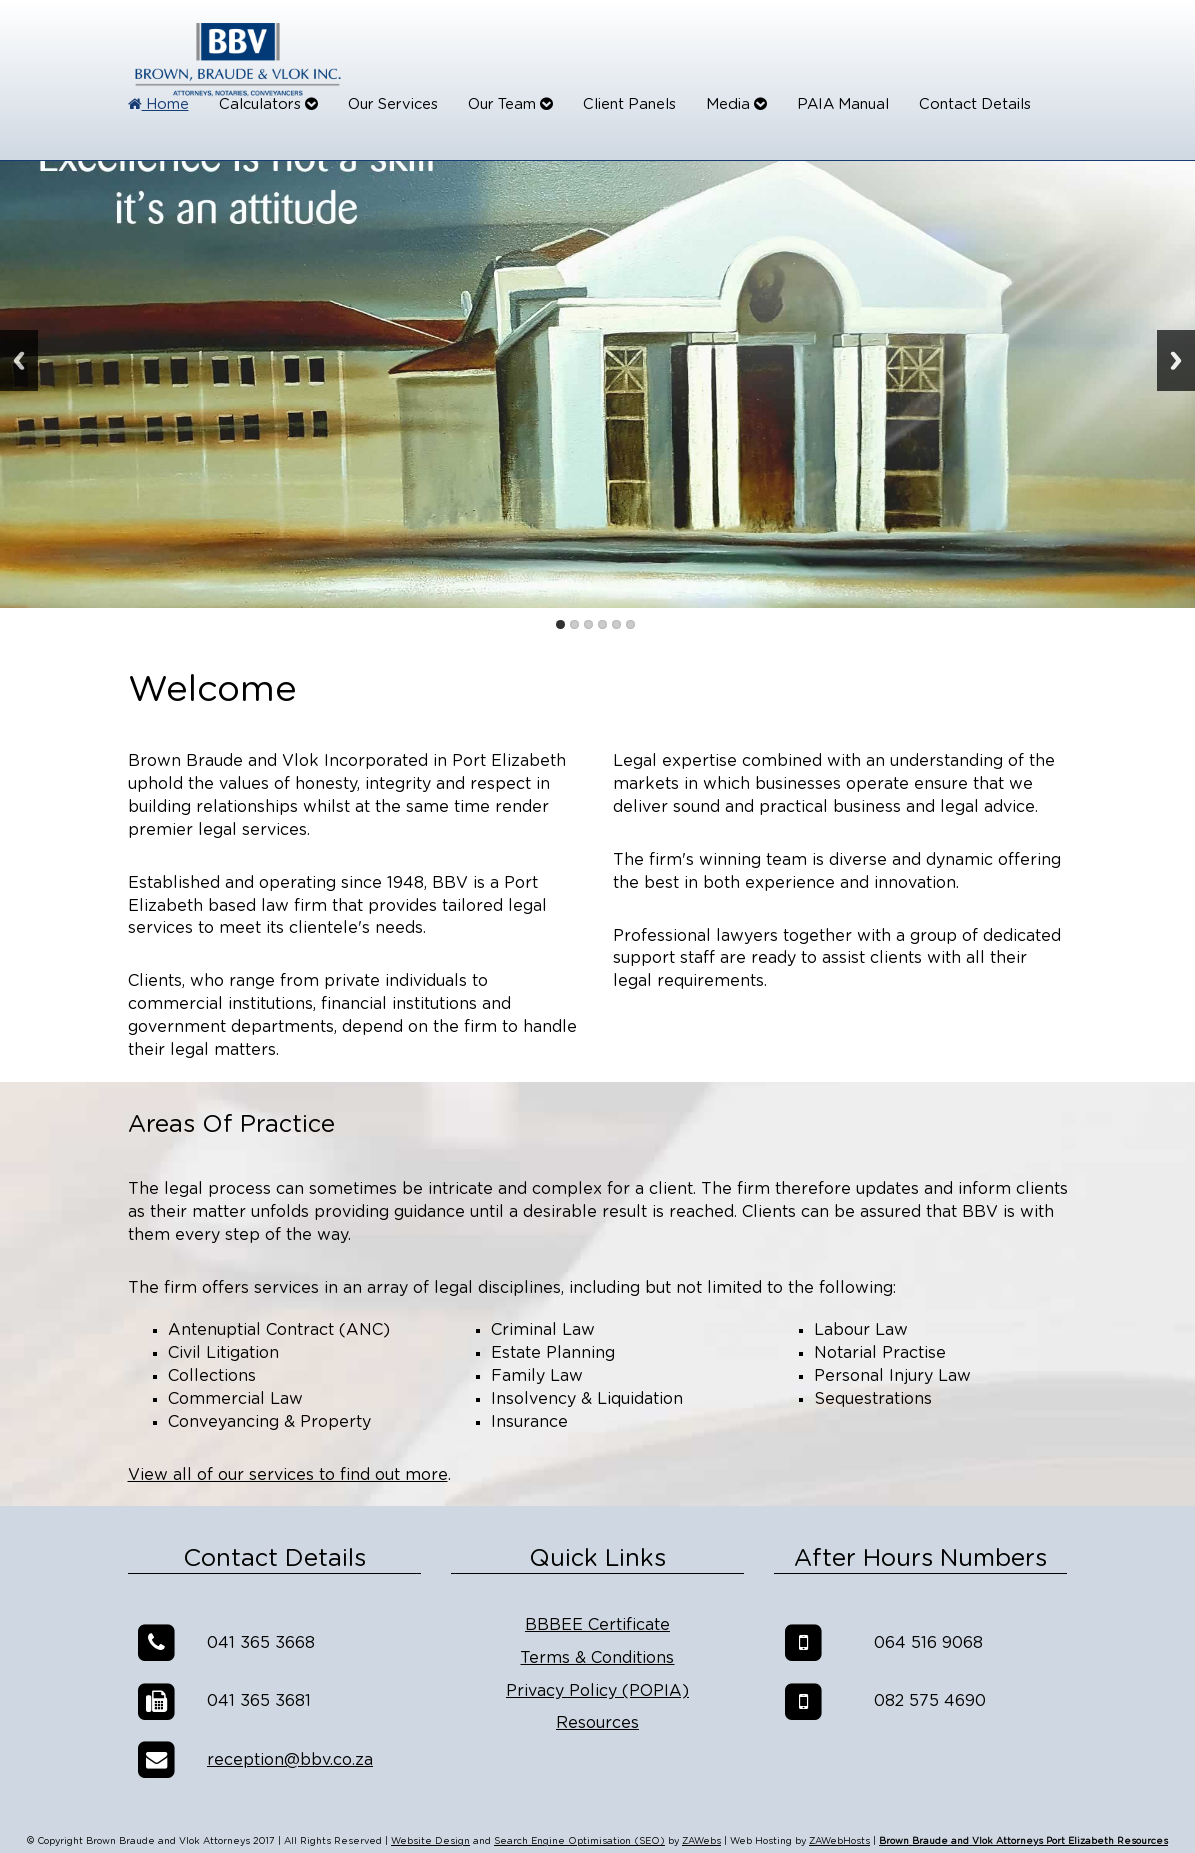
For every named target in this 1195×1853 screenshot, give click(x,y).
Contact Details (975, 104)
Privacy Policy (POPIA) (597, 1691)
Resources (597, 1723)
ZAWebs (701, 1841)
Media (736, 104)
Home (158, 104)
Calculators (268, 104)
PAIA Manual (843, 104)
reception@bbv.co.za (290, 1760)
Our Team (510, 104)
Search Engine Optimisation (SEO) (579, 1841)
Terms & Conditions (597, 1658)
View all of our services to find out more (288, 1475)
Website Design (430, 1841)
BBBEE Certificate (597, 1625)
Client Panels (629, 104)
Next (1176, 360)
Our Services (393, 104)
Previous (19, 360)
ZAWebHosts (839, 1841)
